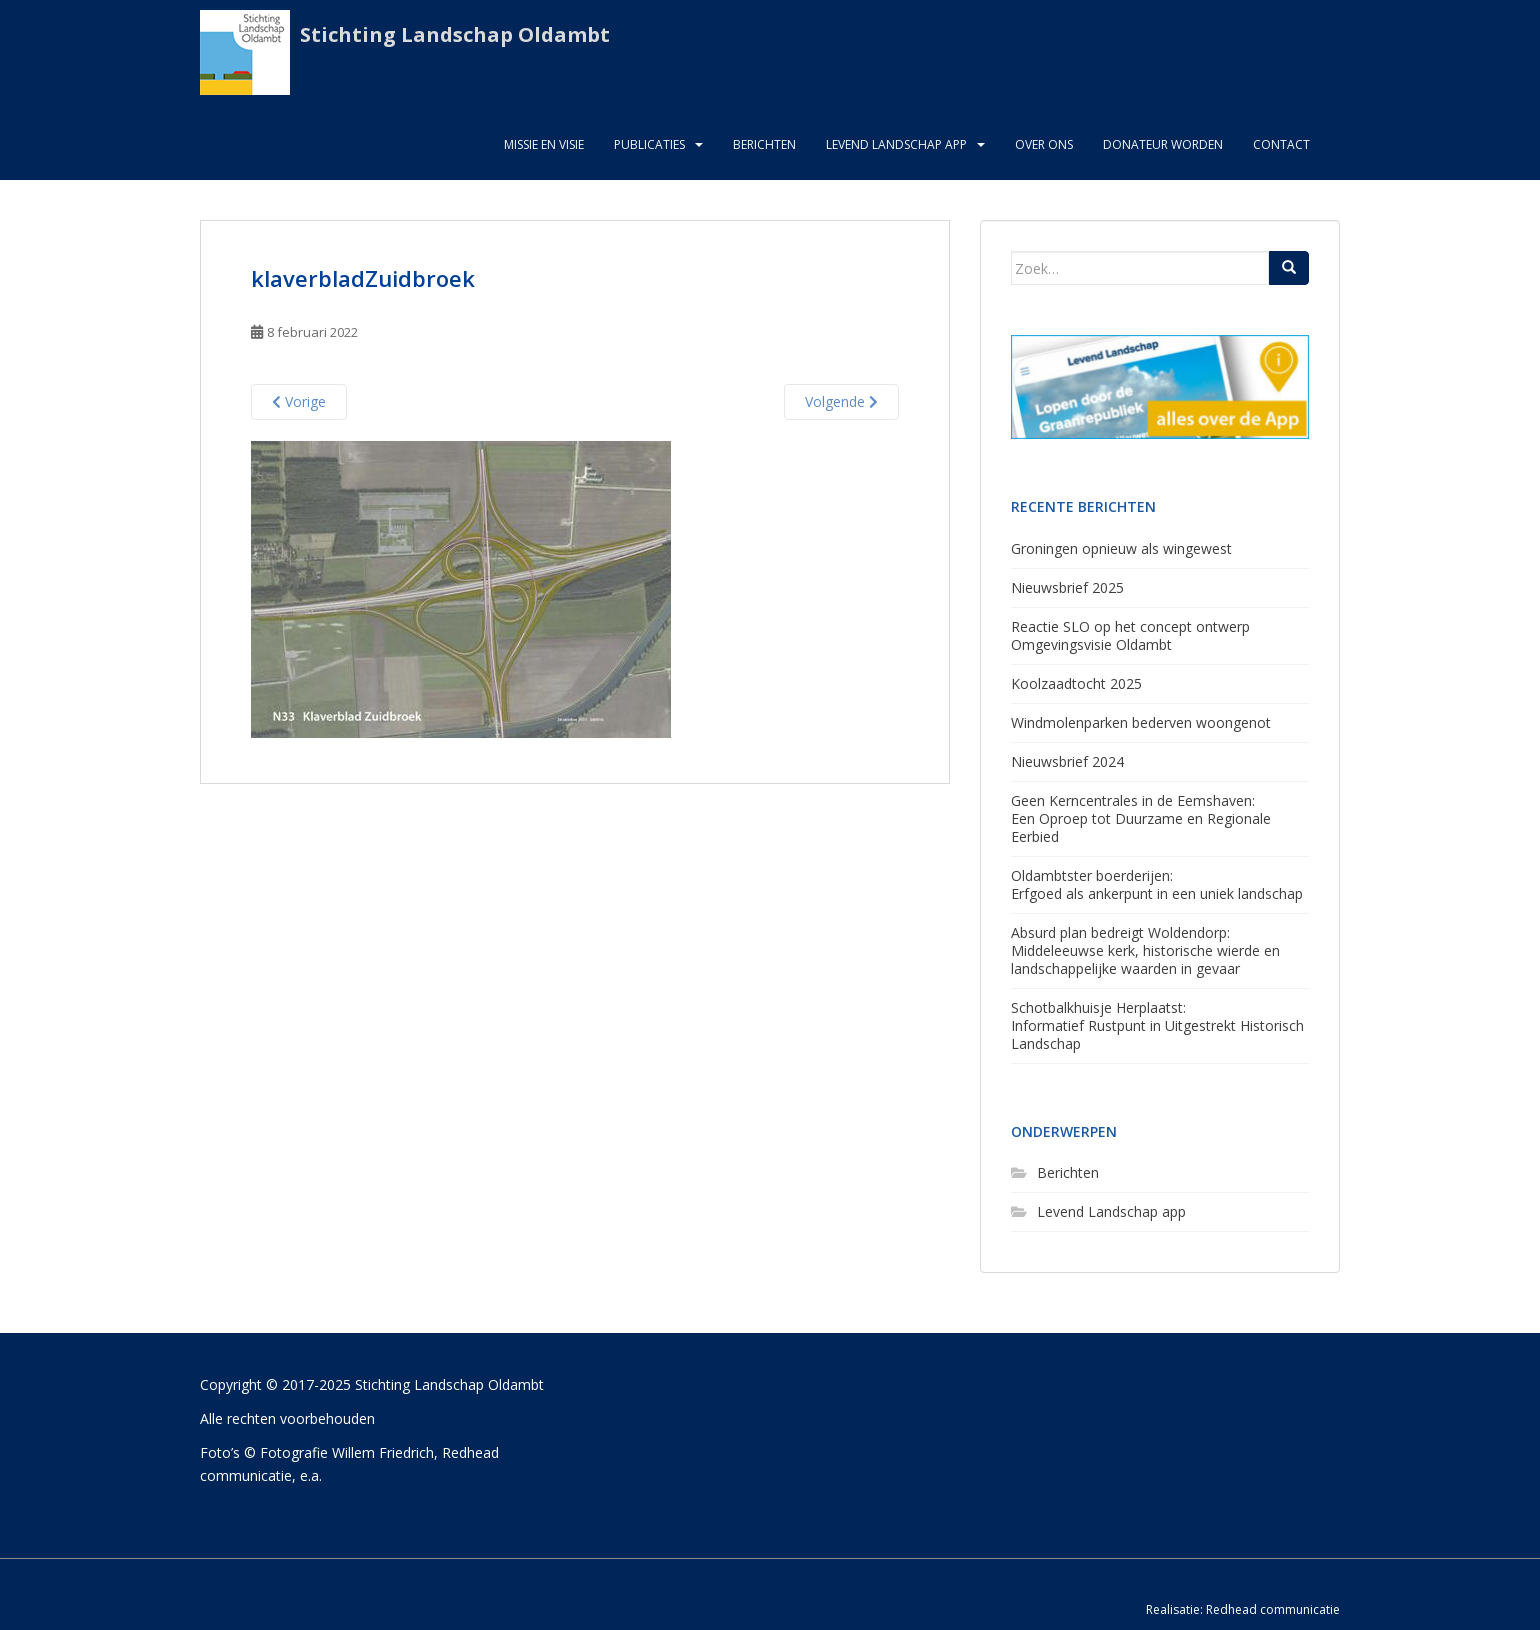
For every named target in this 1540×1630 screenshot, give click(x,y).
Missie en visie (544, 144)
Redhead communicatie (1273, 1609)
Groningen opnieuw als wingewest (1121, 548)
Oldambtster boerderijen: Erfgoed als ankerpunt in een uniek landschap (1157, 884)
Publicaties (649, 144)
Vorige (299, 401)
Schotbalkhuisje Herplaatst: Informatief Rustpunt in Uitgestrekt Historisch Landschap (1157, 1025)
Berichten (764, 144)
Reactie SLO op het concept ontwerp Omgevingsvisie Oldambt (1130, 635)
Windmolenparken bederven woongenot (1141, 722)
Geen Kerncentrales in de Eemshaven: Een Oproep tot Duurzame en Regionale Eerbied (1141, 818)
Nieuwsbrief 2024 (1067, 761)
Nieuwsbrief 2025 (1067, 587)
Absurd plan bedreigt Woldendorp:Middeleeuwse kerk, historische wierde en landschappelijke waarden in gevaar (1145, 950)
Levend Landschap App (896, 144)
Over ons (1044, 144)
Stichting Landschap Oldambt (455, 34)
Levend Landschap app (1111, 1211)
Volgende (841, 401)
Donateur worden (1163, 144)
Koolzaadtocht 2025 (1076, 683)
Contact (1281, 144)
